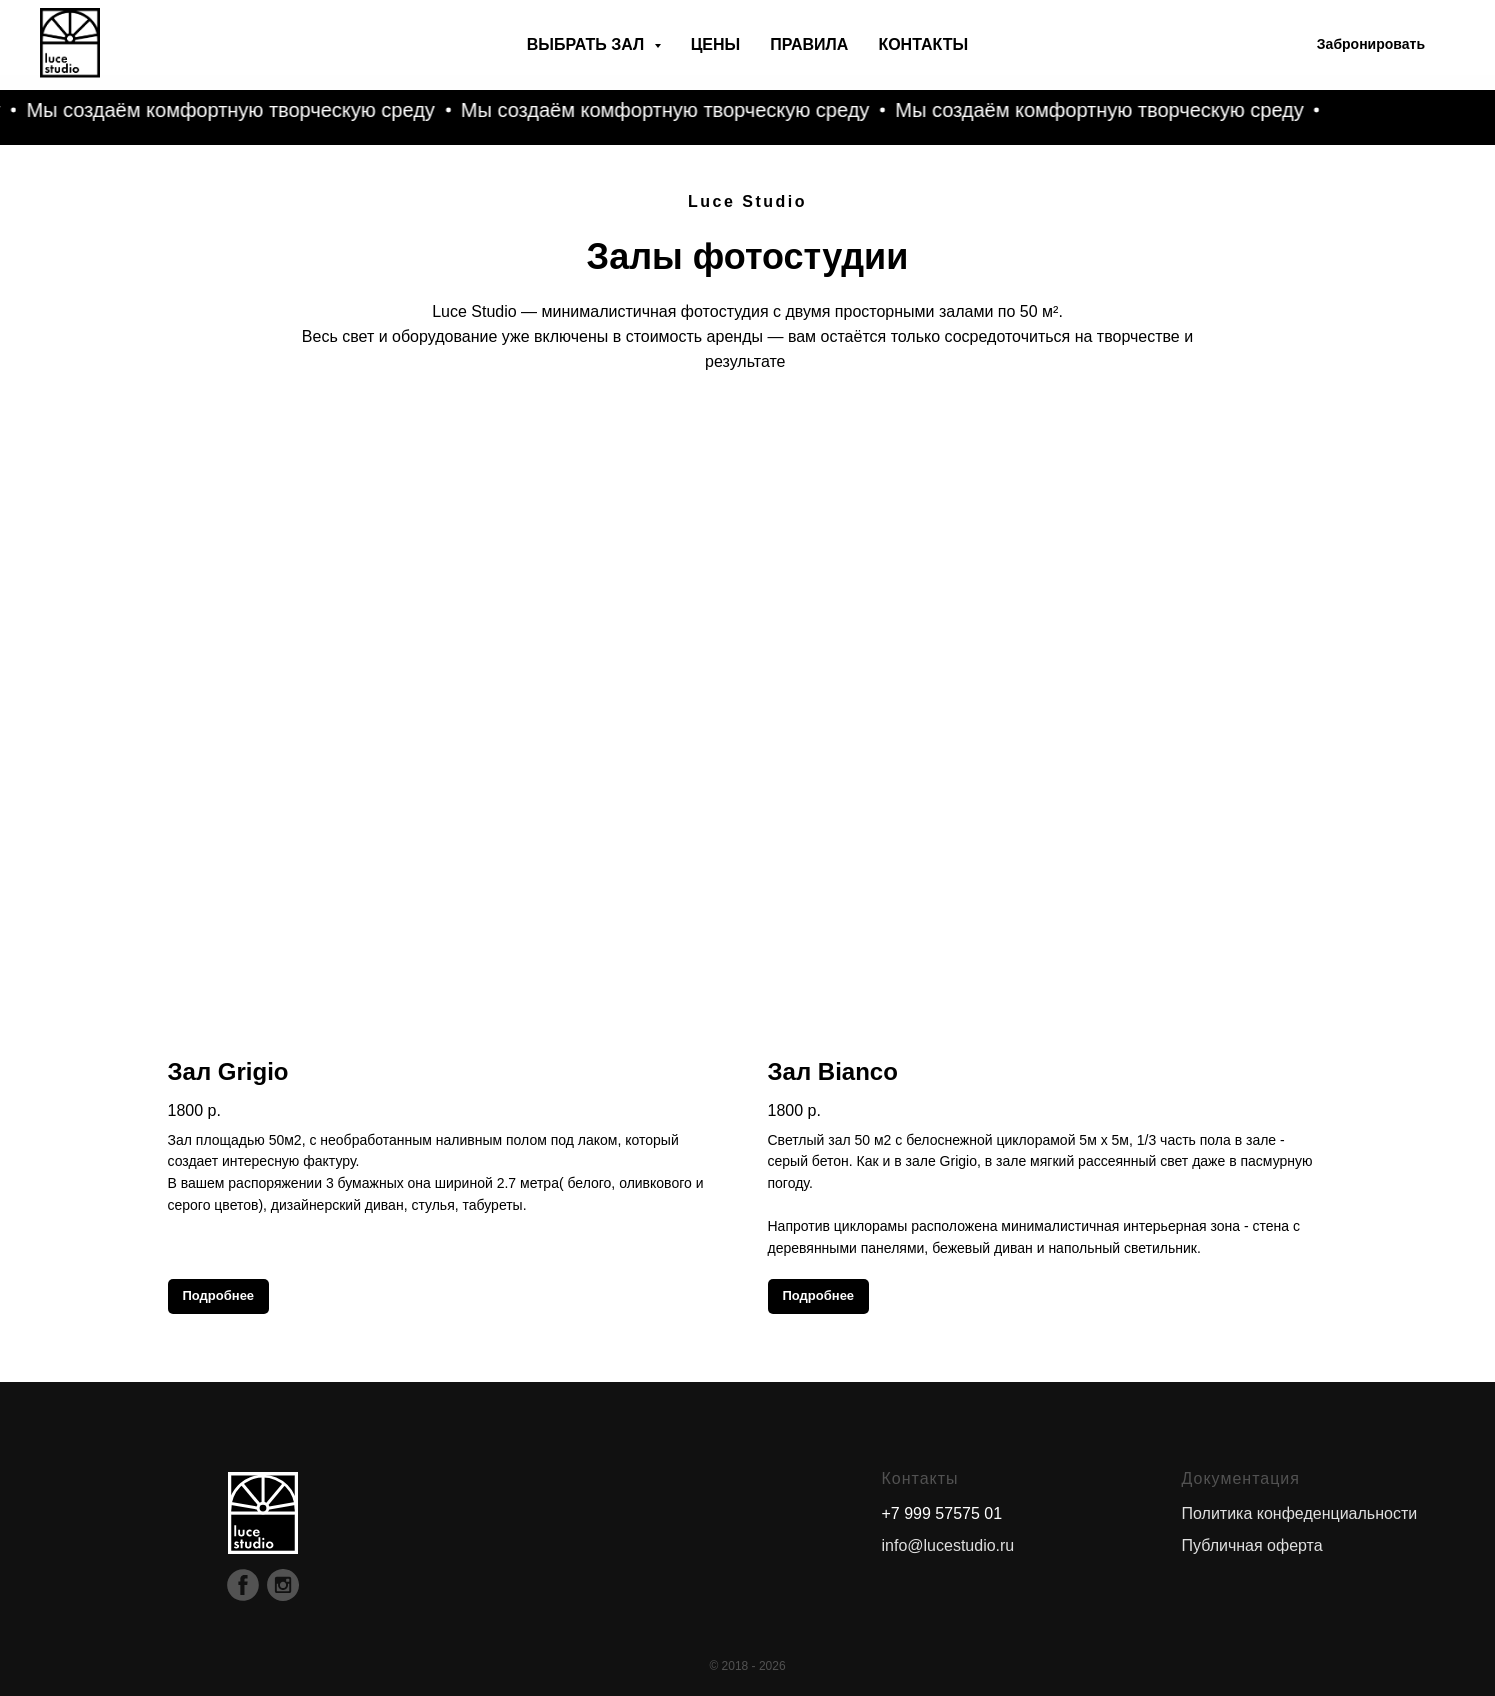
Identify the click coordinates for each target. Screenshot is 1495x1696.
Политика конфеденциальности (1300, 1513)
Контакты (923, 44)
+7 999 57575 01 (942, 1513)
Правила (809, 44)
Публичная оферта (1252, 1545)
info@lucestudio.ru (948, 1545)
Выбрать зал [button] (588, 44)
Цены (716, 44)
